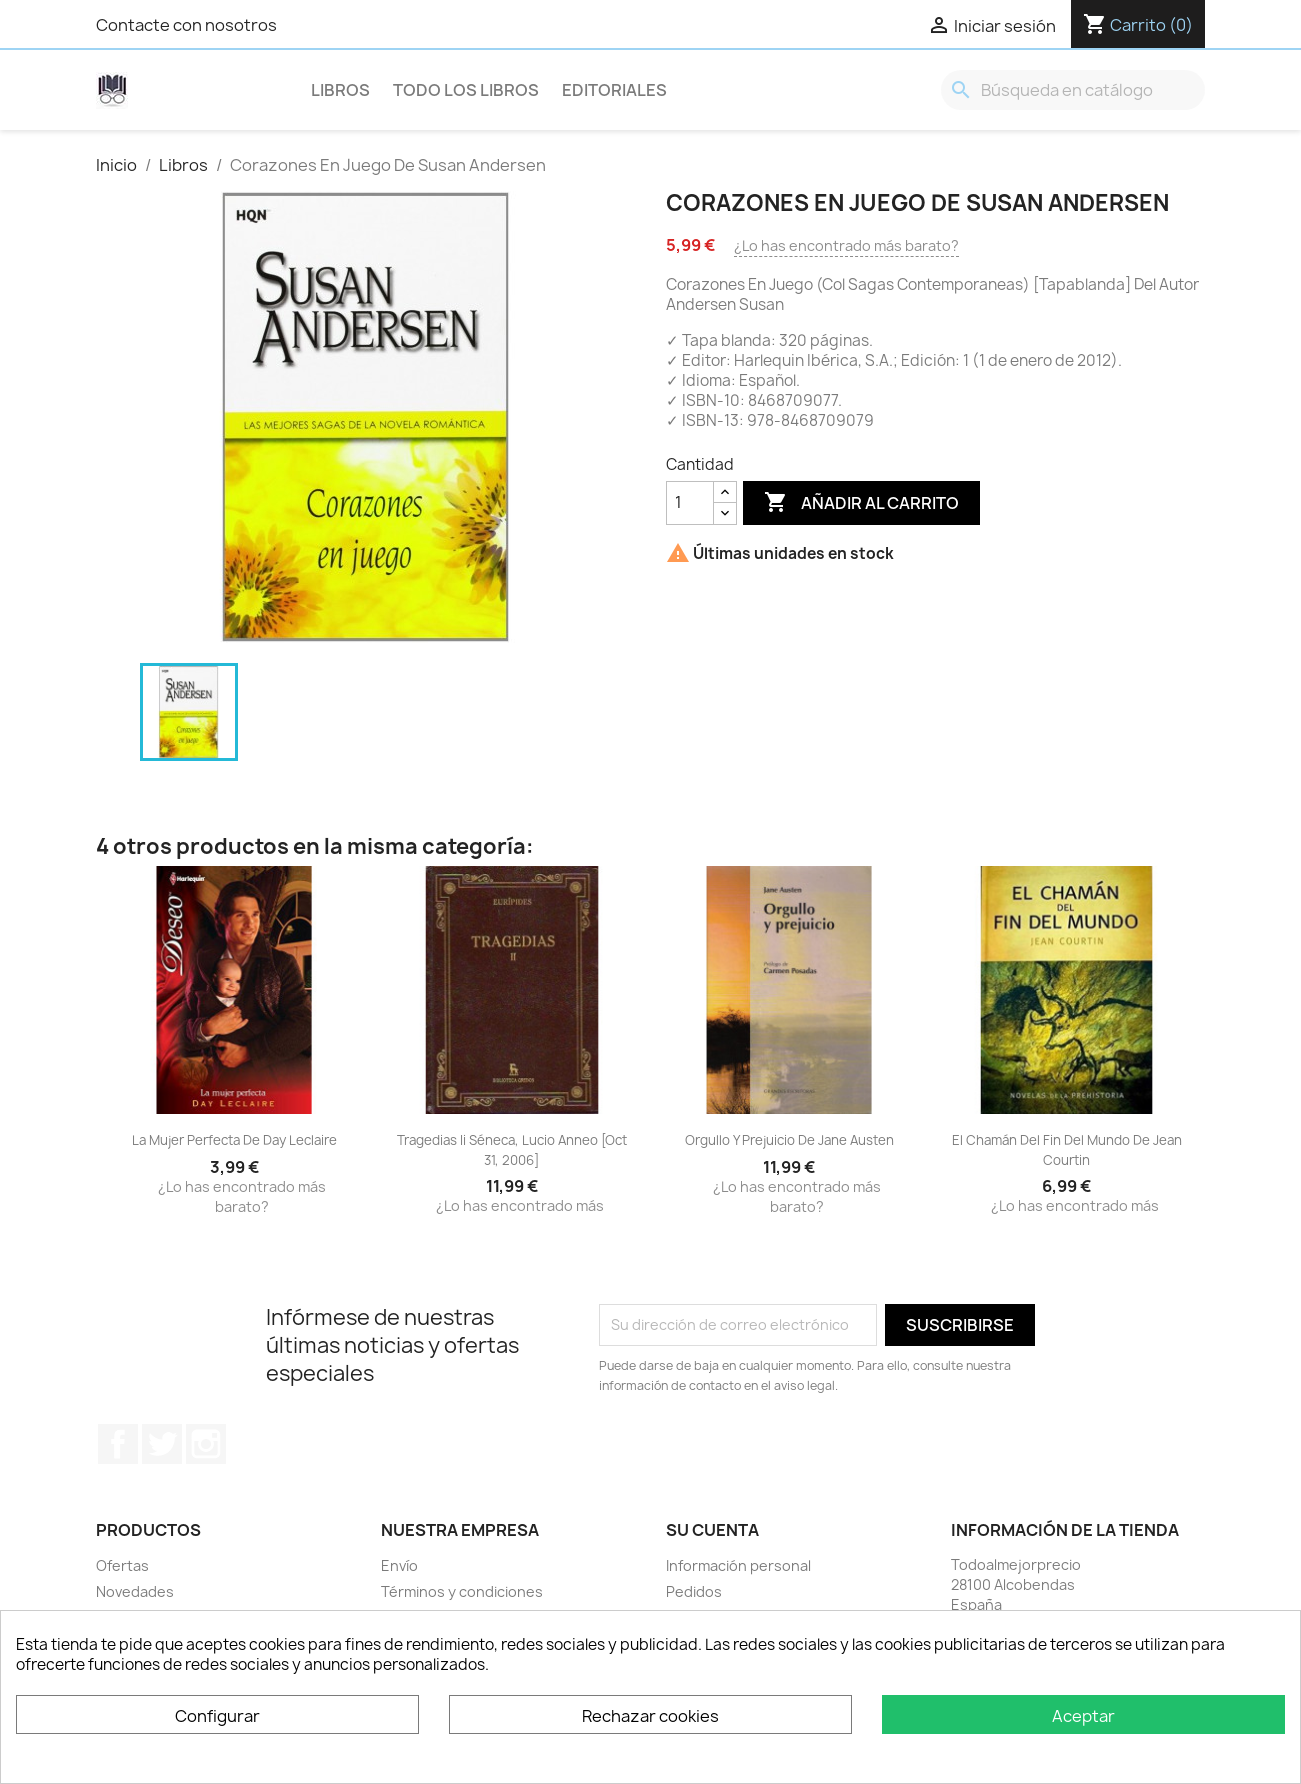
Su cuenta (712, 1530)
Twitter (162, 1444)
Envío (399, 1565)
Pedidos (694, 1591)
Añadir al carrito (861, 503)
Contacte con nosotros (186, 25)
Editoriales (614, 90)
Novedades (135, 1591)
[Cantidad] (690, 503)
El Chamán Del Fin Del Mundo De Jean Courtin (1067, 1150)
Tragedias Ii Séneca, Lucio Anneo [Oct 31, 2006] (512, 1150)
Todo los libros (466, 90)
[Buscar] (1073, 90)
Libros (340, 90)
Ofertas (122, 1565)
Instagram (206, 1444)
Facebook (118, 1444)
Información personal (738, 1565)
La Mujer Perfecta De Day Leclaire (234, 1140)
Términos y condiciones (462, 1591)
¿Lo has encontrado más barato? (846, 245)
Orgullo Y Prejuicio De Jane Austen (789, 1140)
